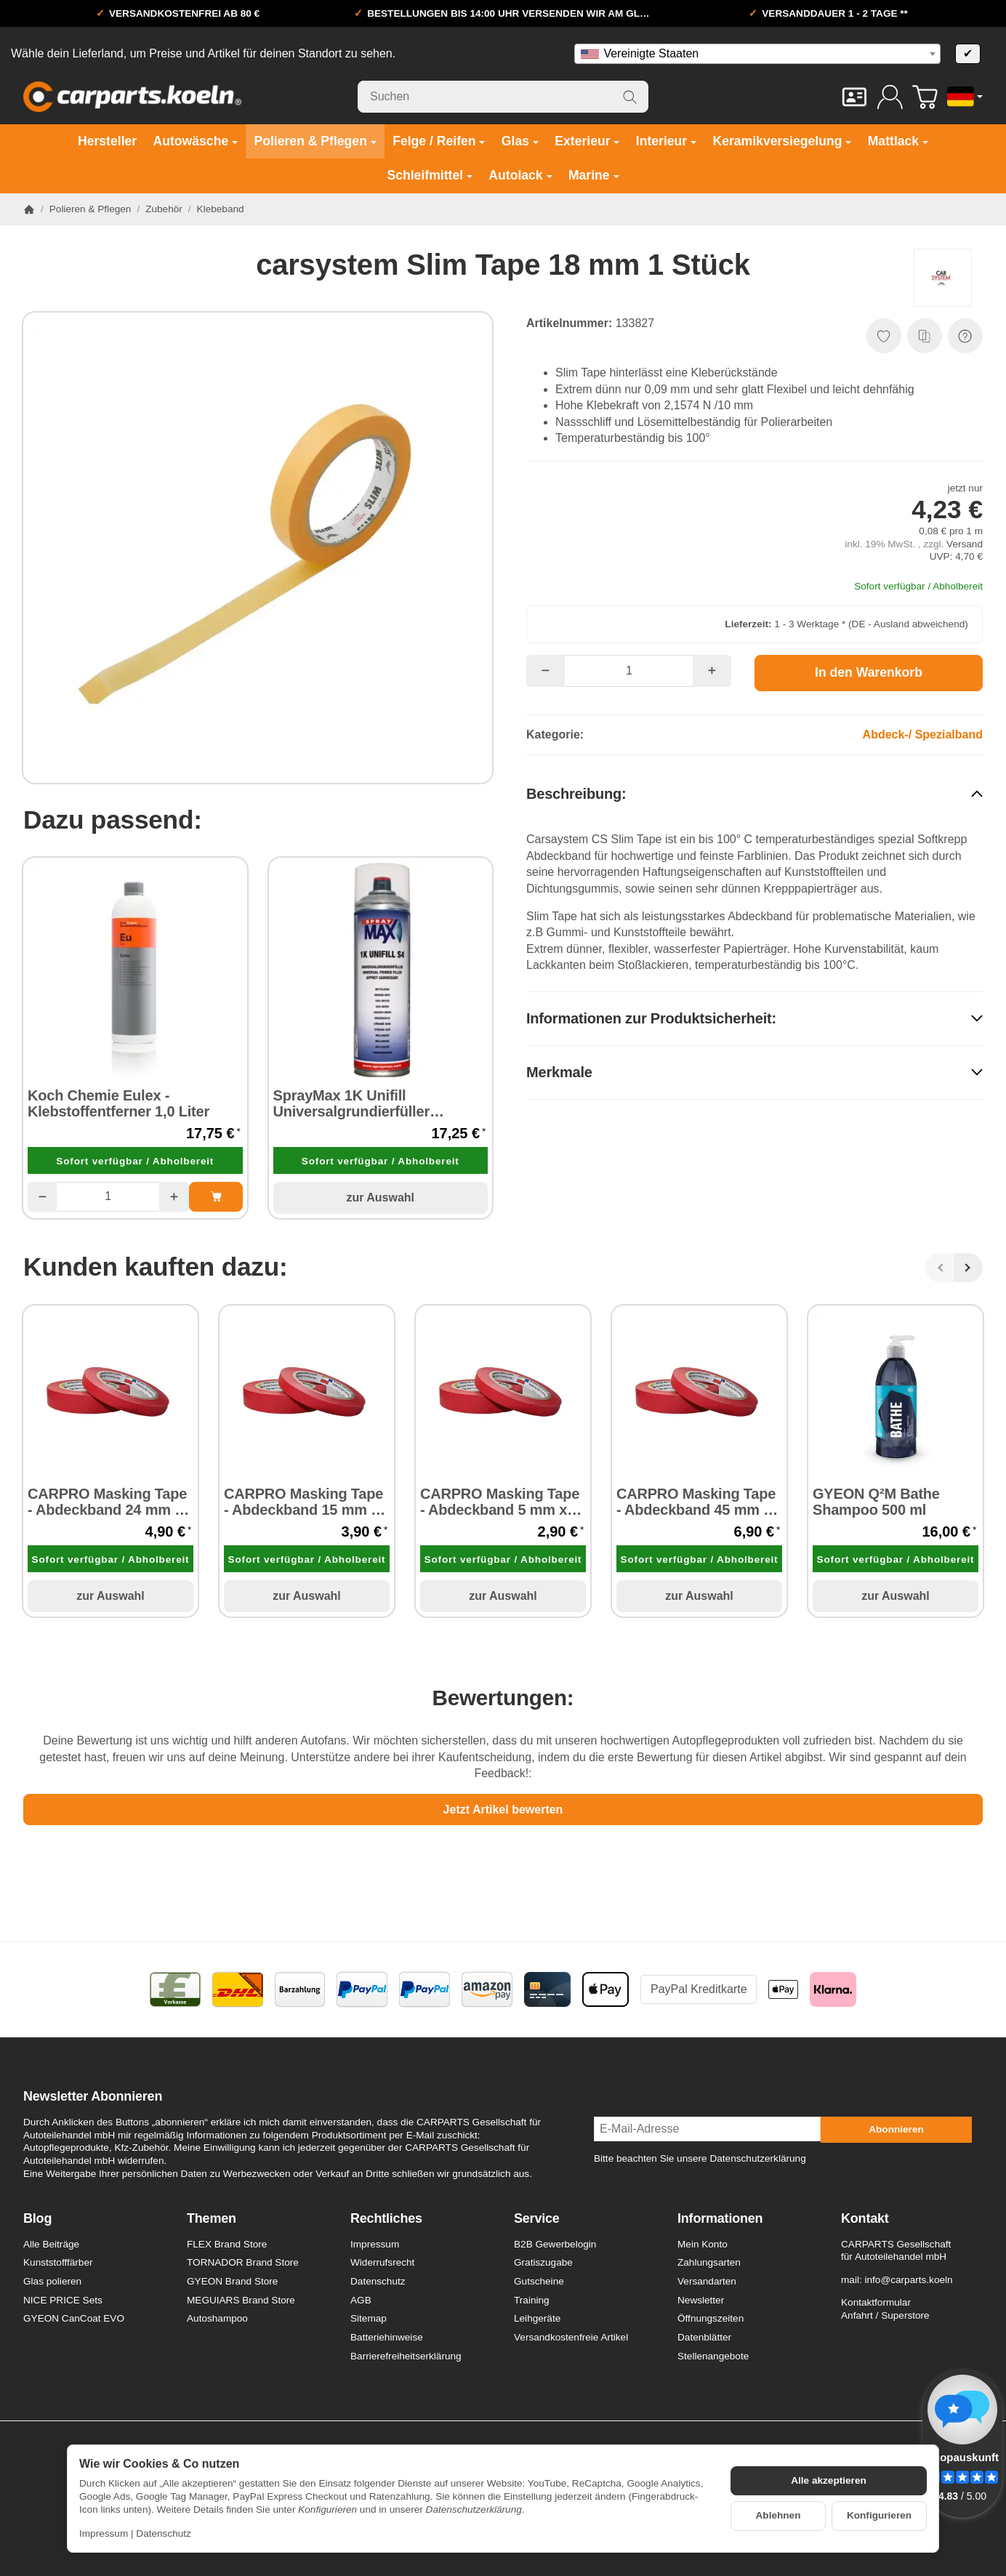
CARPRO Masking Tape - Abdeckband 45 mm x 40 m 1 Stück (696, 1502)
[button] (754, 793)
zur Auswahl (380, 1197)
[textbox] (757, 53)
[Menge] (108, 1196)
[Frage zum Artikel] (965, 335)
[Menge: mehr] (173, 1196)
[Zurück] (939, 1267)
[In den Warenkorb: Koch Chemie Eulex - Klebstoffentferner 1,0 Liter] (216, 1196)
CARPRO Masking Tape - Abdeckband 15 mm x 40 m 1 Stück (303, 1502)
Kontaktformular (876, 2302)
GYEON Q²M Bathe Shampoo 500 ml (876, 1502)
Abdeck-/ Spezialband (923, 734)
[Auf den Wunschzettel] (883, 335)
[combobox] (757, 54)
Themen (211, 2219)
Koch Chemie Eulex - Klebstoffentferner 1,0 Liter (118, 1103)
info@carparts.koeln (908, 2279)
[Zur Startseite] (132, 96)
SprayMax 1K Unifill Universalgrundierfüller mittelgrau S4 (351, 1103)
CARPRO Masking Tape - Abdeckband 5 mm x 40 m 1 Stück (499, 1502)
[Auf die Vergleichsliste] (924, 335)
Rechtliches (386, 2219)
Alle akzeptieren (828, 2480)
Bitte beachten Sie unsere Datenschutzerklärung (700, 2158)
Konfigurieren (879, 2515)
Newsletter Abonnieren (92, 2097)
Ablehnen (778, 2515)
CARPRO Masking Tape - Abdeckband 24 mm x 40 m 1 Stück (107, 1502)
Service (537, 2219)
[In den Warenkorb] (868, 673)
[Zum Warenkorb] (925, 97)
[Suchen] (503, 97)
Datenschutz (163, 2533)
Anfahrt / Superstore (885, 2315)
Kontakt (865, 2219)
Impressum (103, 2533)
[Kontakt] (854, 97)
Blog (37, 2219)
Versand (964, 544)
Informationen (719, 2219)
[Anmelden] (890, 97)
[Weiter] (968, 1267)
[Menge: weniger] (42, 1196)
